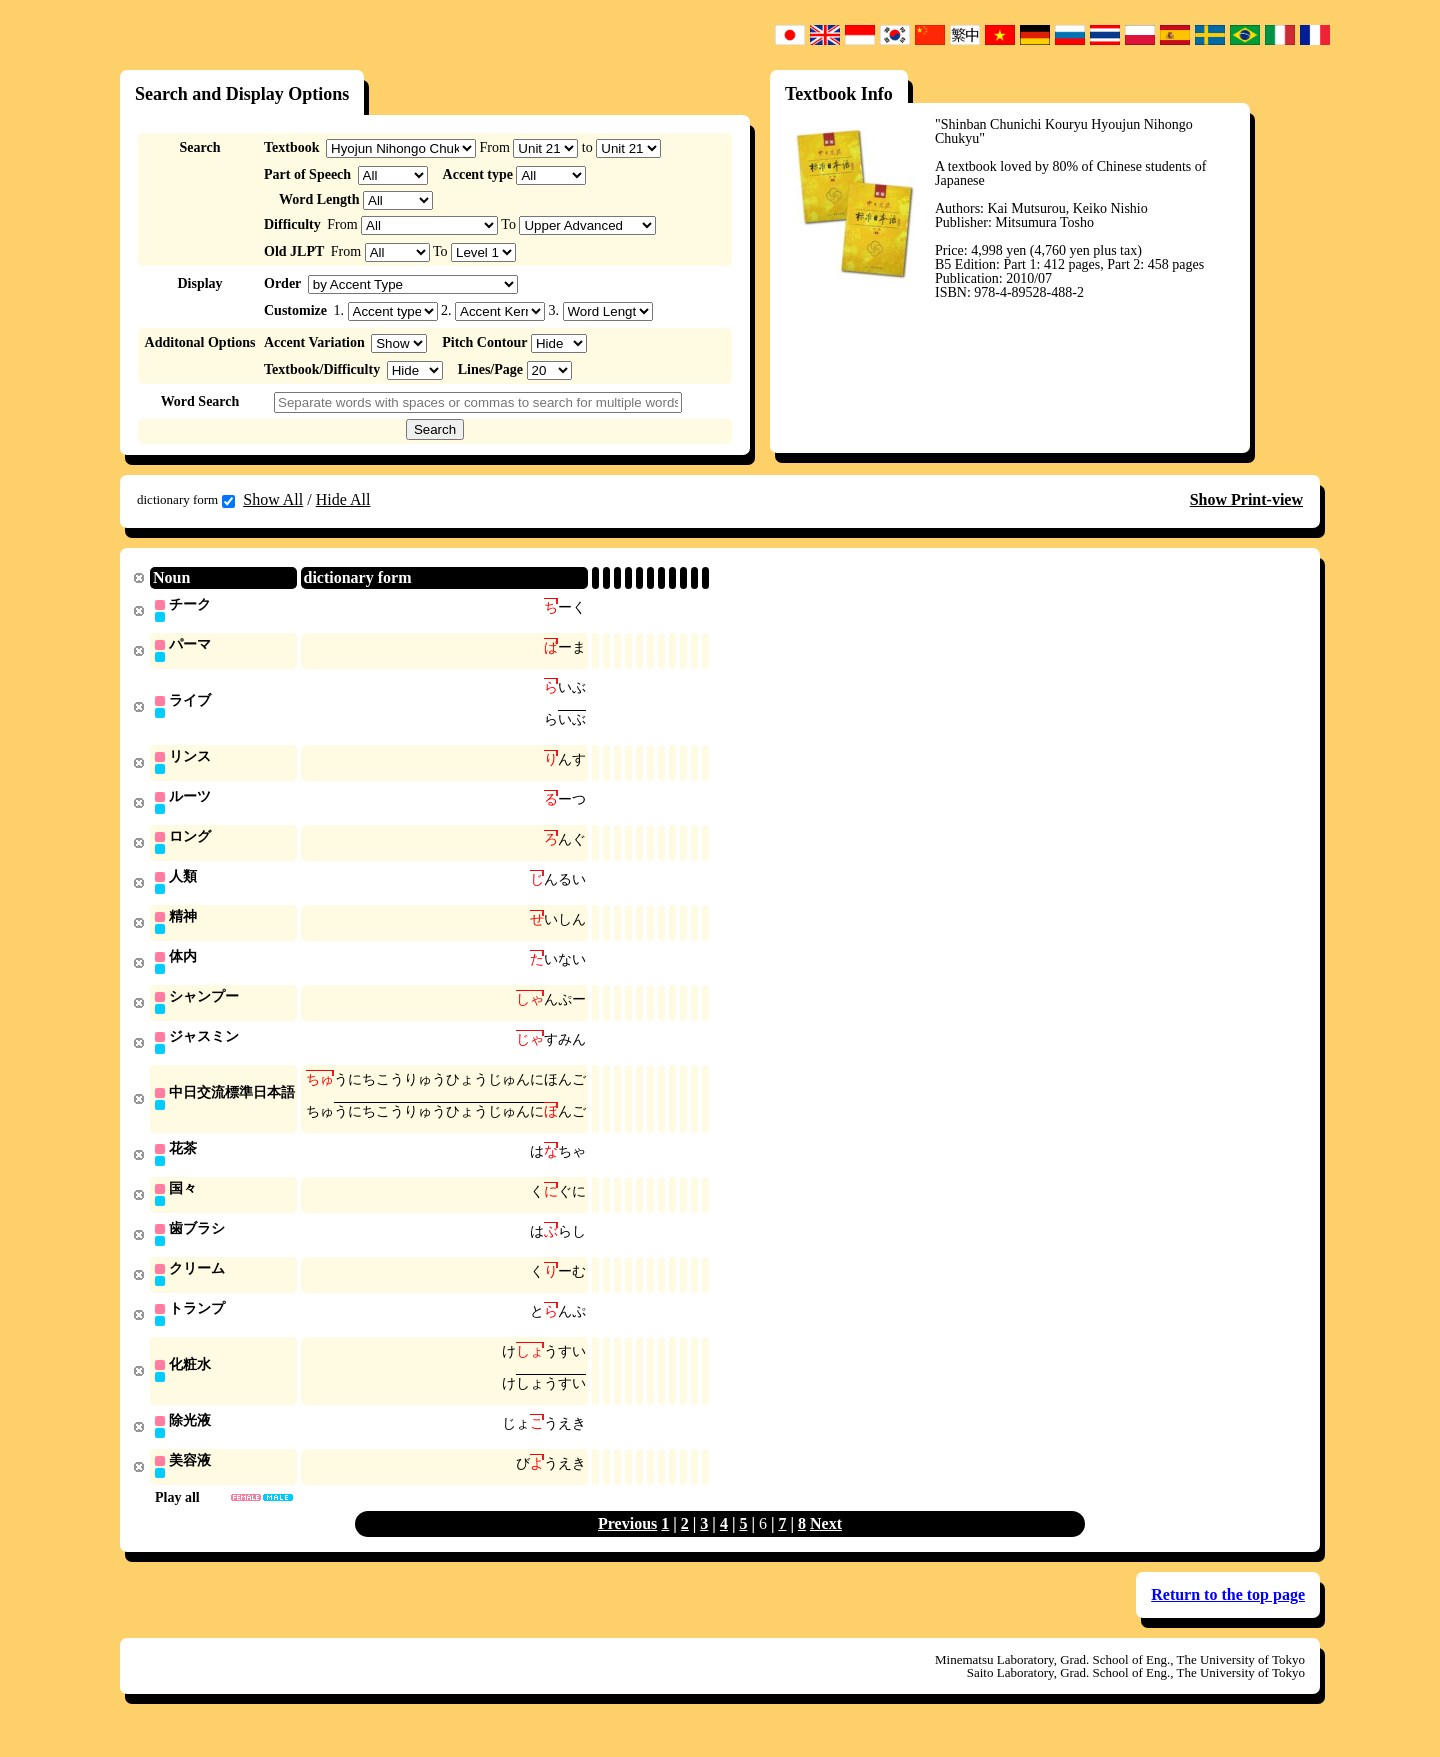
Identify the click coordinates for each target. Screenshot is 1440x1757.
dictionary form (186, 500)
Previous (627, 1546)
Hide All (343, 499)
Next (826, 1546)
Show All (273, 499)
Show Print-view (1246, 499)
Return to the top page (1228, 1617)
